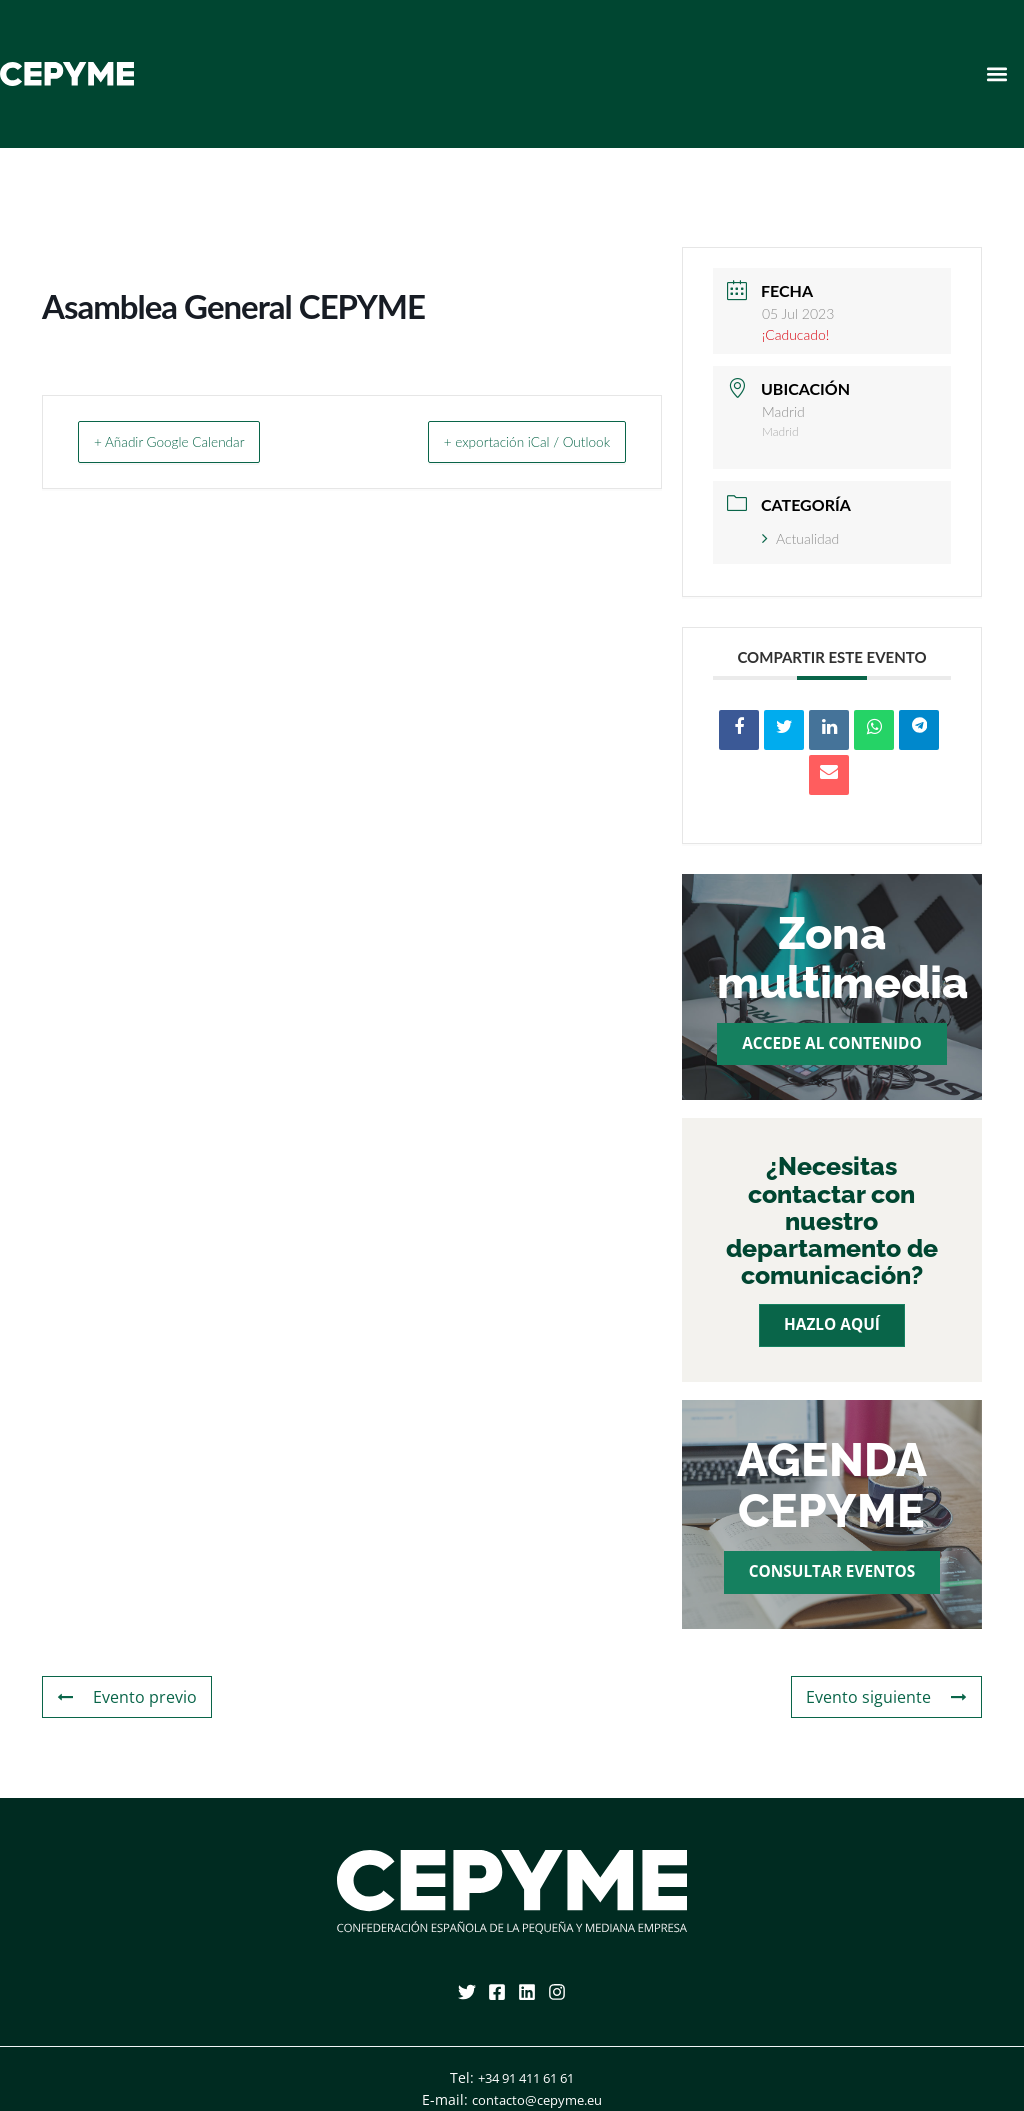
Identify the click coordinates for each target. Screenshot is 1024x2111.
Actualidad (800, 538)
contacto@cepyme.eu (537, 2099)
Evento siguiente (893, 1697)
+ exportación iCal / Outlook (505, 441)
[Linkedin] (527, 1992)
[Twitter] (467, 1992)
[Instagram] (557, 1992)
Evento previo (122, 1697)
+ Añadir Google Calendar (190, 441)
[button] (997, 73)
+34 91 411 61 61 (526, 2077)
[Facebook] (497, 1992)
